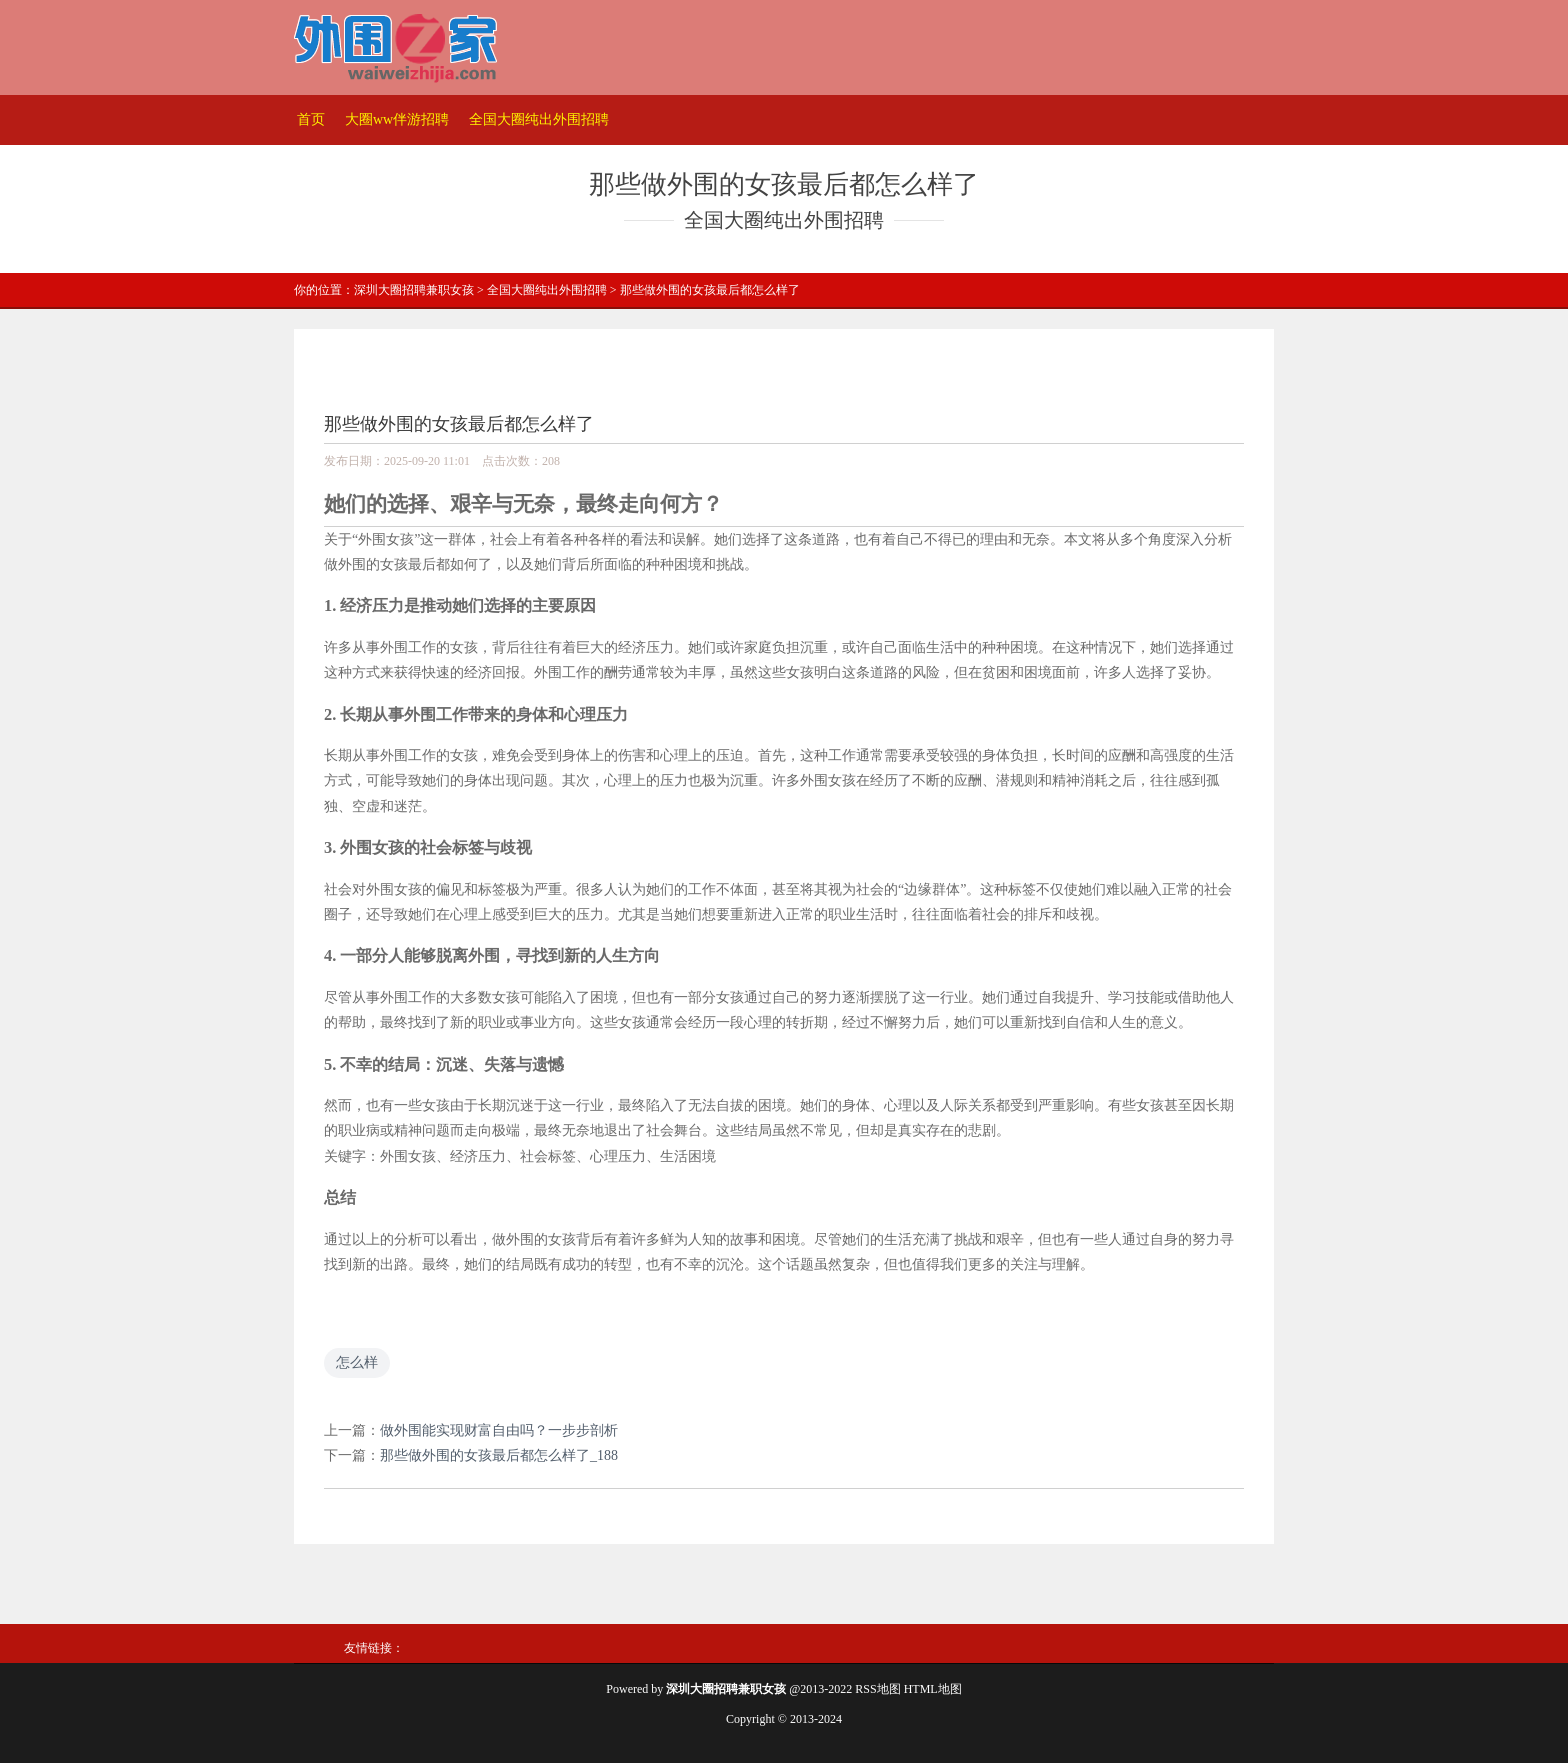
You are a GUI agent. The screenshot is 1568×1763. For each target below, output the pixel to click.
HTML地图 (933, 1689)
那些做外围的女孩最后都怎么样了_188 (499, 1455)
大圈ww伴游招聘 (397, 119)
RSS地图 (877, 1689)
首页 (311, 119)
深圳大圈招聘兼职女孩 (414, 290)
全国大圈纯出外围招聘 (539, 119)
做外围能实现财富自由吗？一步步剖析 (499, 1430)
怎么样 (357, 1362)
